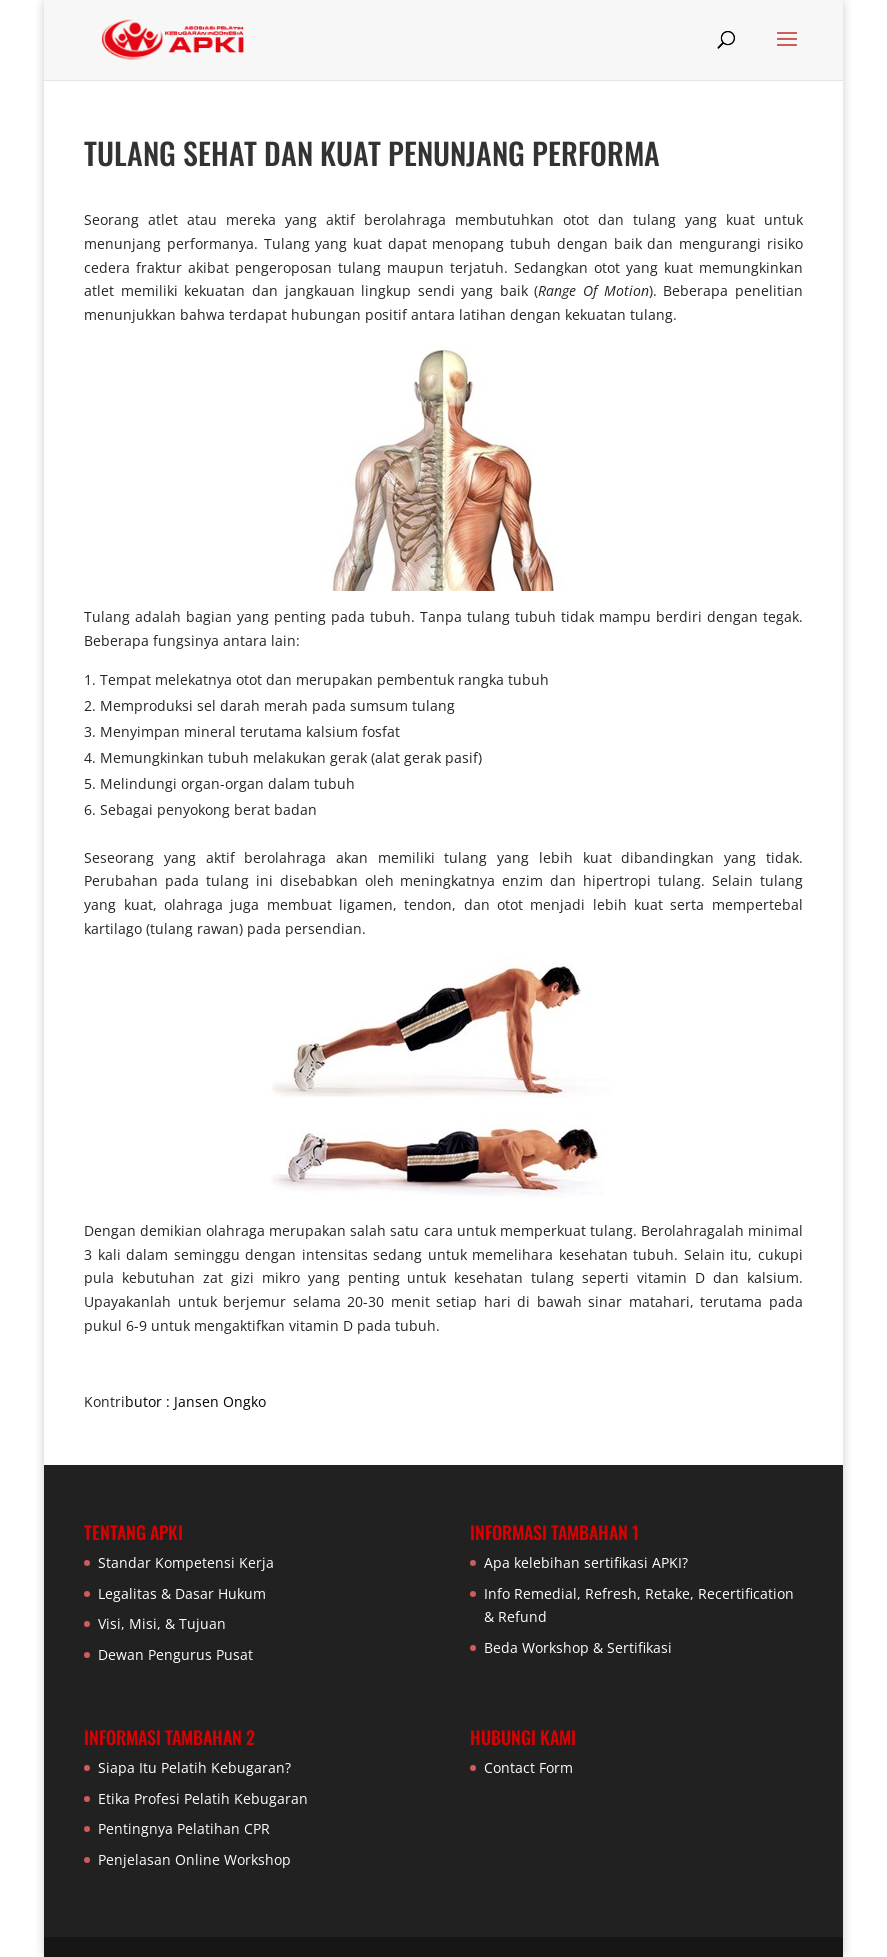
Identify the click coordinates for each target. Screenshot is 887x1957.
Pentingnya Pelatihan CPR (184, 1828)
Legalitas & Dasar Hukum (182, 1593)
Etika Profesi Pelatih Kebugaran (203, 1798)
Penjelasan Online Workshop (194, 1859)
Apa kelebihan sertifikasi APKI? (586, 1562)
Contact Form (528, 1767)
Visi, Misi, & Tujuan (162, 1623)
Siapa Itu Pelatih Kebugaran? (194, 1767)
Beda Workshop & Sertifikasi (578, 1647)
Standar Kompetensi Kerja (186, 1562)
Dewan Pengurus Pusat (175, 1654)
